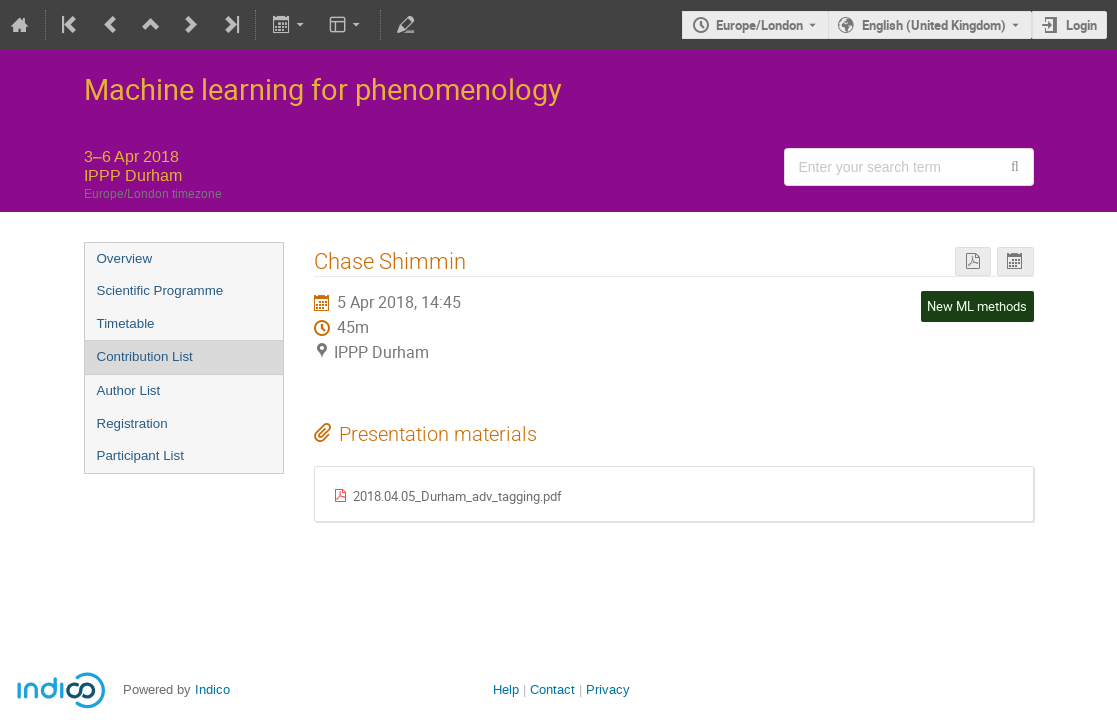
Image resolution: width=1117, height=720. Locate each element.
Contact (552, 689)
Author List (129, 390)
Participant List (140, 455)
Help (506, 689)
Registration (132, 423)
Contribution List (145, 356)
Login (1081, 25)
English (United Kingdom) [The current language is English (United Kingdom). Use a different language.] (934, 25)
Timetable (126, 323)
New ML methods (977, 306)
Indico (212, 689)
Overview (125, 258)
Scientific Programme (160, 290)
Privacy (608, 689)
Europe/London (759, 25)
